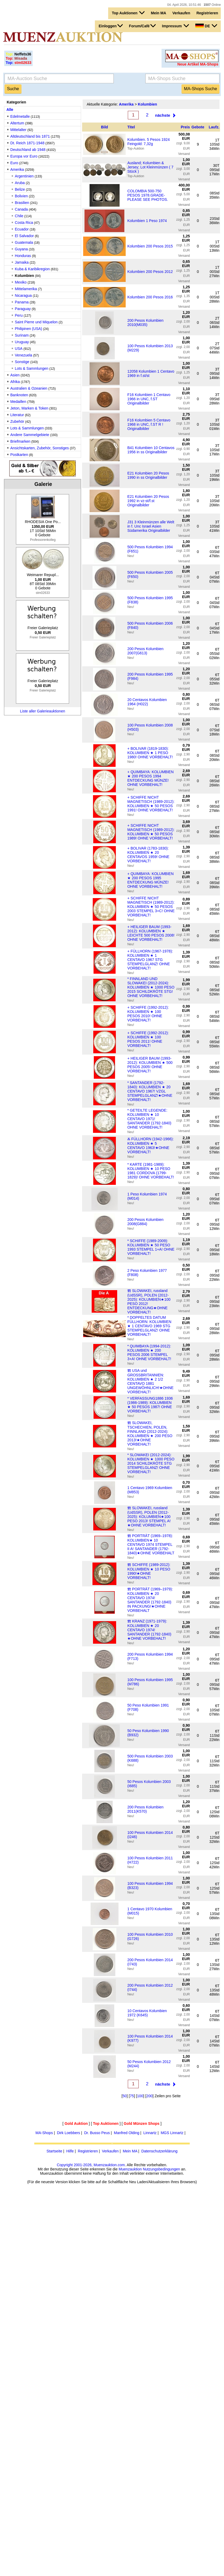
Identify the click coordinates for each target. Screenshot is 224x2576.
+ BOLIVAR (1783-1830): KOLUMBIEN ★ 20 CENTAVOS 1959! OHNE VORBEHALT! (148, 854)
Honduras (23, 256)
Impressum (175, 25)
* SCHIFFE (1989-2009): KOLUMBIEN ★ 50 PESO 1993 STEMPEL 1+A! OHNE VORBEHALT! (150, 1247)
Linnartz (150, 2133)
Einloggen (111, 25)
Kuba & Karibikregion (32, 269)
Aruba (20, 183)
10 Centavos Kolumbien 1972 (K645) (147, 2013)
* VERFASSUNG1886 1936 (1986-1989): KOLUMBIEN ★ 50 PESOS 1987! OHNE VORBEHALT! (150, 1404)
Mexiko (21, 282)
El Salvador (24, 236)
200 (149, 2096)
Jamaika (22, 262)
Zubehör (17, 421)
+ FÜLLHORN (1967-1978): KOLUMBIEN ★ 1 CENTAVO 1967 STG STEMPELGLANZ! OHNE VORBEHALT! (150, 959)
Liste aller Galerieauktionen (42, 711)
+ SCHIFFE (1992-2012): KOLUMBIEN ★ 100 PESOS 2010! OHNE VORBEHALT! (148, 1013)
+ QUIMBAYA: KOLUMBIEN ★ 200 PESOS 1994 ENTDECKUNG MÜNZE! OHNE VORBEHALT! (150, 778)
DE (206, 25)
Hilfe (70, 2151)
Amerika (17, 169)
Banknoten (19, 395)
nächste (162, 115)
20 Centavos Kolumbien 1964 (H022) (147, 702)
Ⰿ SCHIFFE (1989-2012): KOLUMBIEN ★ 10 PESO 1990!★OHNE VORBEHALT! (148, 1571)
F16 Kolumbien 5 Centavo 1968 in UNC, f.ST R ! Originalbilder (148, 424)
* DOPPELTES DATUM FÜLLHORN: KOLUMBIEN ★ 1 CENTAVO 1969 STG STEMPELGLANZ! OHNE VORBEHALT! (149, 1326)
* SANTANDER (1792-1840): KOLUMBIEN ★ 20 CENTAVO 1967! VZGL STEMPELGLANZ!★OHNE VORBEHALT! (149, 1091)
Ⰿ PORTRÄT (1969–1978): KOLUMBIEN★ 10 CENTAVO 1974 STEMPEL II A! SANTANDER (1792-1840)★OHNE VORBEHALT (150, 1544)
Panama (22, 302)
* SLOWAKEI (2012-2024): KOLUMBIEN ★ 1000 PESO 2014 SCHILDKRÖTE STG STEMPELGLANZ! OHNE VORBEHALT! (150, 1463)
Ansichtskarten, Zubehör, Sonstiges (39, 448)
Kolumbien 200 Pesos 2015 (150, 246)
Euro (14, 163)
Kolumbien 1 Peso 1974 (147, 221)
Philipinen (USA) (28, 329)
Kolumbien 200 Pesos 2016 (150, 297)
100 (140, 2096)
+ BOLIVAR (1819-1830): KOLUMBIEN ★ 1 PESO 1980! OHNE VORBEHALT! (150, 752)
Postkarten (19, 454)
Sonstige (22, 362)
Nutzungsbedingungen (161, 2169)
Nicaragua (23, 295)
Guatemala (24, 242)
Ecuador (22, 229)
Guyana (21, 249)
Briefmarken (20, 441)
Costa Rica (24, 222)
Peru (19, 315)
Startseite (54, 2151)
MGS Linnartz (172, 2133)
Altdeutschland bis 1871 (30, 136)
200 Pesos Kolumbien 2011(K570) (145, 1809)
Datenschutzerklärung (159, 2151)
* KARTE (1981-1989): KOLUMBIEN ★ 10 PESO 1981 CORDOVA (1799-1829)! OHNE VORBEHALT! (150, 1170)
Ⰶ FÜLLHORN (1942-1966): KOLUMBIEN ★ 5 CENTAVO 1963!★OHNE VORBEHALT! (150, 1145)
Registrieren (207, 13)
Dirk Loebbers (68, 2133)
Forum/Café (142, 25)
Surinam (22, 335)
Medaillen (18, 401)
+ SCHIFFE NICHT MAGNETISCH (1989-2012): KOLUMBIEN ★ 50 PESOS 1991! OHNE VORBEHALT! (150, 803)
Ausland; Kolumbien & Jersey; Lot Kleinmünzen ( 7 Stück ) (150, 167)
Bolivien (21, 196)
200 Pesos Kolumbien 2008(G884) (145, 1221)
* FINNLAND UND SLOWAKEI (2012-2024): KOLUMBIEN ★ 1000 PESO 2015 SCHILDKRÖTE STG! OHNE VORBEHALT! (150, 987)
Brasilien (22, 203)
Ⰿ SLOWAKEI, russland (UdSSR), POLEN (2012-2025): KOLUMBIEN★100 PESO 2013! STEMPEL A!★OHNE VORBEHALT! (149, 1516)
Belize (20, 189)
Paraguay (23, 309)
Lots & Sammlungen (31, 368)
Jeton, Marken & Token (29, 408)
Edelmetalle (20, 116)
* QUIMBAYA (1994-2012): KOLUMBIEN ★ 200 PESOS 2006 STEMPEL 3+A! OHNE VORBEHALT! (149, 1352)
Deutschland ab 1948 (27, 149)
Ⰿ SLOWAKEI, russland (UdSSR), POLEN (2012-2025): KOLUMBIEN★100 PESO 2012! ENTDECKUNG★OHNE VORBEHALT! (148, 1301)
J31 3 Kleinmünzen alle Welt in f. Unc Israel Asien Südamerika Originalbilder (150, 526)
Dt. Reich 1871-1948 (27, 143)
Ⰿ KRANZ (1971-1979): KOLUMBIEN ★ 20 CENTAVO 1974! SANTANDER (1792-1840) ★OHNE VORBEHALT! (149, 1630)
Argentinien (24, 176)
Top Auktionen (128, 12)
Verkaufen (181, 13)
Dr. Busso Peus (97, 2133)
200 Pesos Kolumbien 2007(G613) (145, 651)
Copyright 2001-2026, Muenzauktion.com (91, 2165)
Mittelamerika (26, 289)
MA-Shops (44, 2133)
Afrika (15, 382)
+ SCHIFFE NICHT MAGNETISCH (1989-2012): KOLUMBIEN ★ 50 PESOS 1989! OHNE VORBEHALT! (150, 831)
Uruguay (22, 342)
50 (124, 2096)
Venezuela (23, 355)
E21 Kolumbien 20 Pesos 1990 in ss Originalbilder (148, 475)
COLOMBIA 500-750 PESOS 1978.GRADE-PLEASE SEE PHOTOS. (147, 195)
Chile (19, 216)
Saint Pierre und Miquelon (36, 322)
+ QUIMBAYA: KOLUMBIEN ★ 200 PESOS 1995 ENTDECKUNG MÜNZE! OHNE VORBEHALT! (150, 880)
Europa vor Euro (23, 156)
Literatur (17, 415)
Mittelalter (18, 130)
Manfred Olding (127, 2133)
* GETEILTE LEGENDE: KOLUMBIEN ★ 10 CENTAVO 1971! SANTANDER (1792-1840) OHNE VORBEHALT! (149, 1118)
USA (19, 348)
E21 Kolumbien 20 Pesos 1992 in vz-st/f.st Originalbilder (148, 500)
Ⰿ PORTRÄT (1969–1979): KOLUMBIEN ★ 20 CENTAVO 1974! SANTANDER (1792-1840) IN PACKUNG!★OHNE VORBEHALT (150, 1600)
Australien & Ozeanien (28, 388)
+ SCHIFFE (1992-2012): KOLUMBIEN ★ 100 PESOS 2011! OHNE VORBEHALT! (148, 1039)
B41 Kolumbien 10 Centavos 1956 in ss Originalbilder (150, 450)
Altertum (17, 123)
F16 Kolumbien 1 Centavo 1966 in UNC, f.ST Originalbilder (148, 399)
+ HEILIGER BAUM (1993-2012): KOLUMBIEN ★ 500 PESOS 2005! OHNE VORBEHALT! (149, 1064)
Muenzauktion (130, 2169)
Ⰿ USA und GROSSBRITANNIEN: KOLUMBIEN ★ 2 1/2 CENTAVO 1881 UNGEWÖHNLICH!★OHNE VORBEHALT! (150, 1381)
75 (132, 2096)
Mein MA (158, 13)
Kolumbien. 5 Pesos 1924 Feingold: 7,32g (148, 141)
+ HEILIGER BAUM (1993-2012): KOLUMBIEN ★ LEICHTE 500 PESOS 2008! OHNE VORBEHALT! (150, 933)
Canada (21, 209)
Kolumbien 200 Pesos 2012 (150, 271)
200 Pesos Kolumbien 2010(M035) (145, 322)
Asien (15, 375)
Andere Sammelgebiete (29, 435)
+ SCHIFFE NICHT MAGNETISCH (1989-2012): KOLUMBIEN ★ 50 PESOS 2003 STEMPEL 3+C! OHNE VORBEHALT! (151, 906)
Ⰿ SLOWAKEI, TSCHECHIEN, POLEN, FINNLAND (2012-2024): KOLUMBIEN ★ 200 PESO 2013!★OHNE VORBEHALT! (149, 1433)
